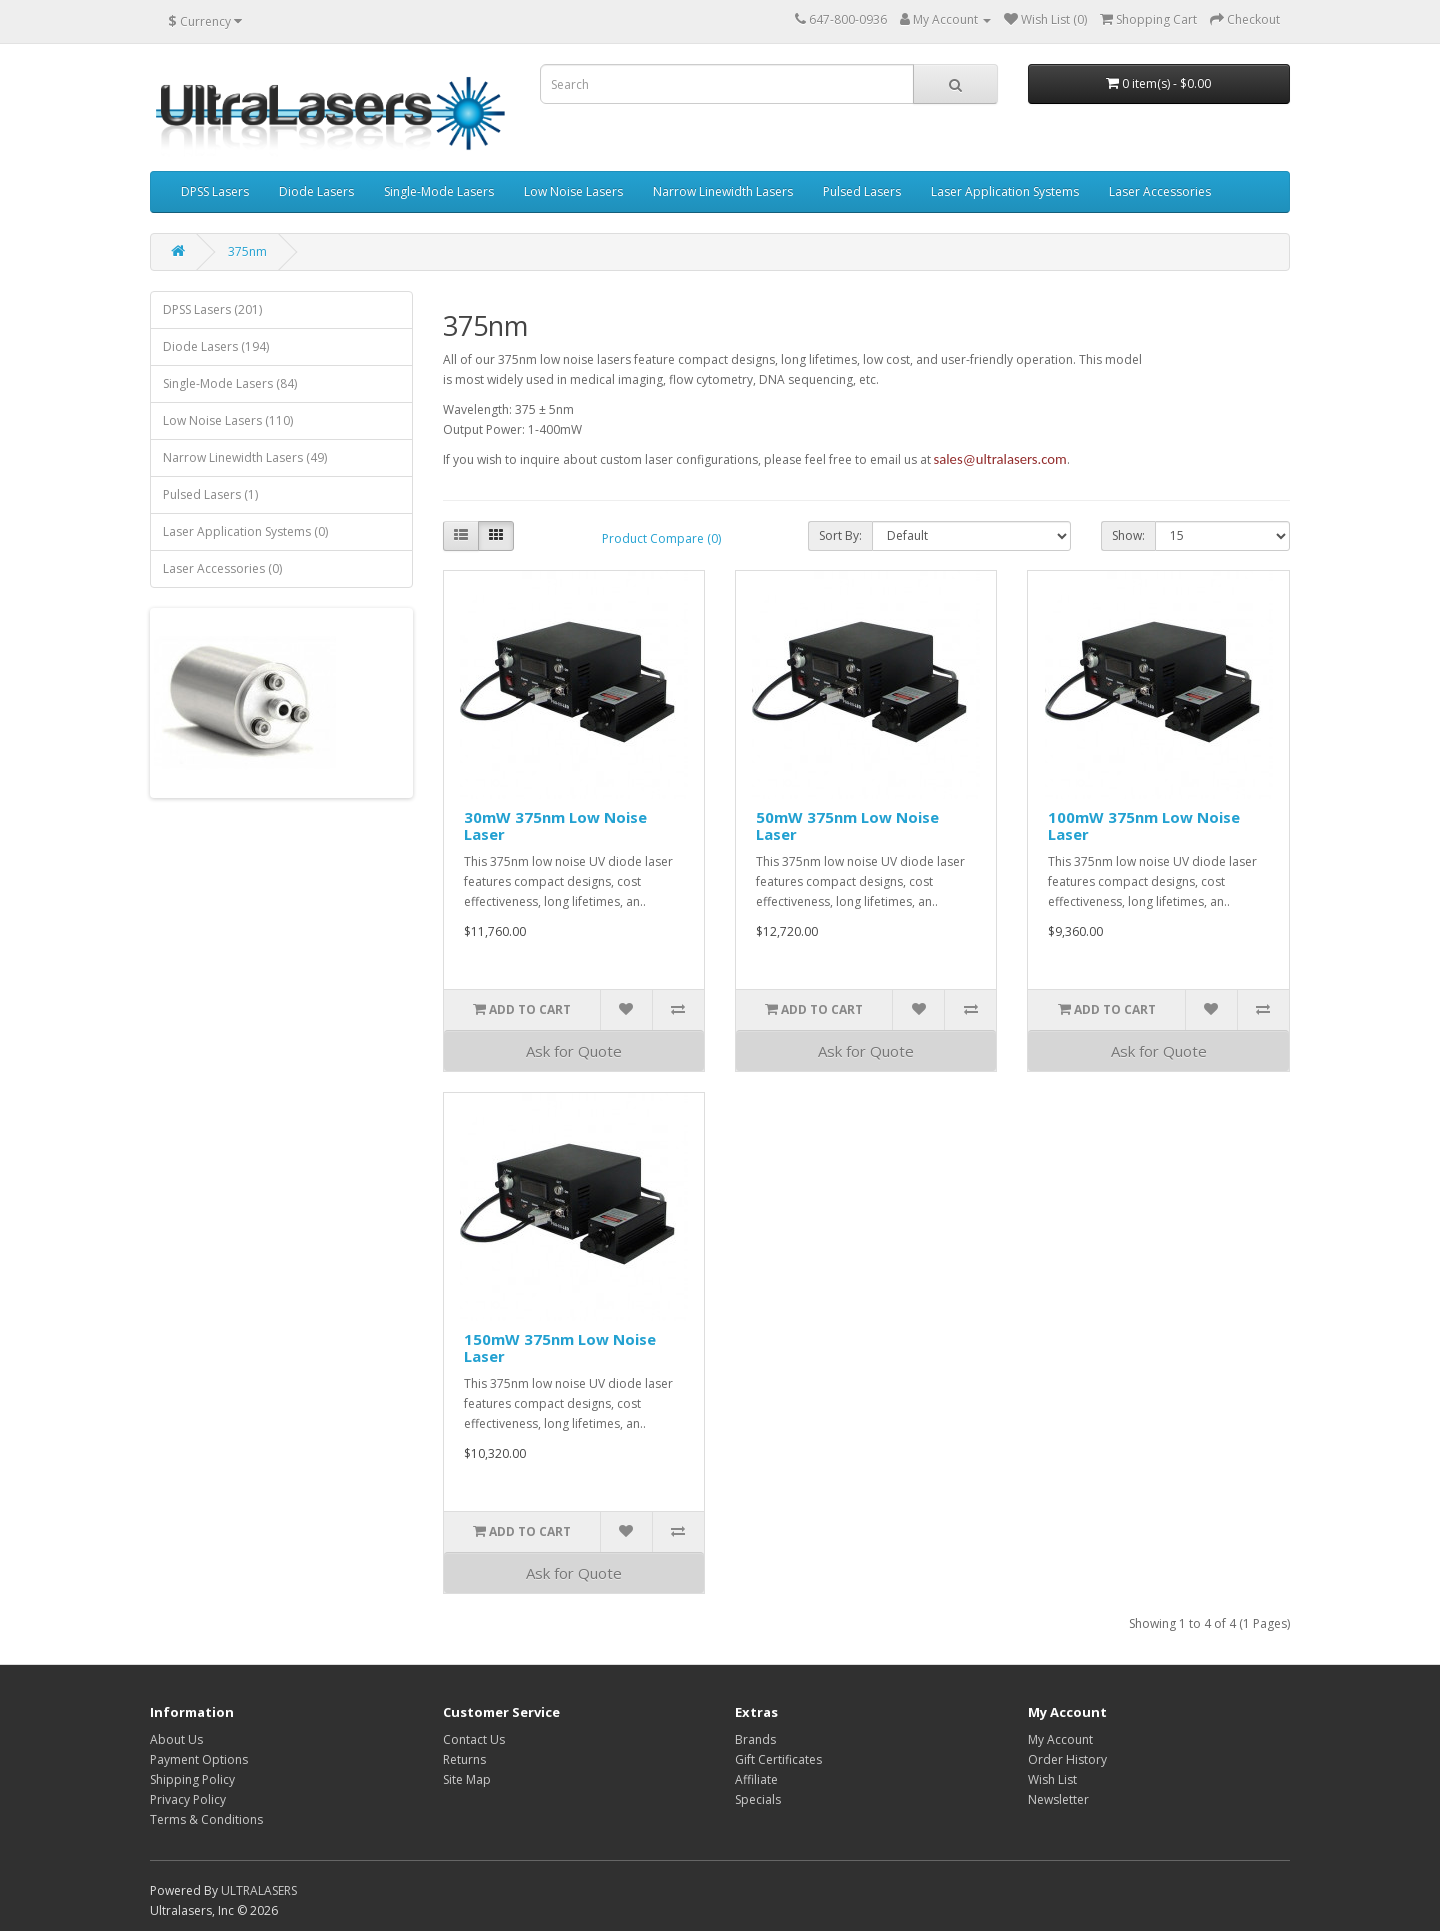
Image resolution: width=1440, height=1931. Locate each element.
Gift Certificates (778, 1759)
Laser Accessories (1160, 191)
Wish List (1052, 1779)
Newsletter (1058, 1799)
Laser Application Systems (1005, 191)
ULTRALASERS (259, 1890)
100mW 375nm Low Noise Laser (1144, 825)
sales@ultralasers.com (1000, 459)
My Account (1060, 1739)
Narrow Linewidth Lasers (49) (245, 457)
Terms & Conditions (206, 1819)
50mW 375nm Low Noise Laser (847, 825)
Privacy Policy (188, 1799)
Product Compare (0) (661, 538)
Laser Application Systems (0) (245, 531)
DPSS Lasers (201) (212, 309)
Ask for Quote (574, 1051)
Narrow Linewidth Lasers (723, 191)
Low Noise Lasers (573, 191)
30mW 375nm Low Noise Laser (555, 825)
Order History (1067, 1759)
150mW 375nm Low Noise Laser (560, 1347)
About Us (176, 1739)
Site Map (467, 1779)
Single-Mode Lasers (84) (230, 383)
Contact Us (474, 1739)
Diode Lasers (316, 191)
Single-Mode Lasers (439, 191)
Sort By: (840, 535)
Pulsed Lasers (862, 191)
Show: (1128, 535)
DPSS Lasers (215, 191)
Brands (755, 1739)
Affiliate (756, 1779)
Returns (464, 1759)
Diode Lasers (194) (216, 346)
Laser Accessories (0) (222, 568)
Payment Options (199, 1759)
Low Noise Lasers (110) (228, 420)
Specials (758, 1799)
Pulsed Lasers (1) (210, 494)
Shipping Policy (192, 1779)
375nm (247, 251)
